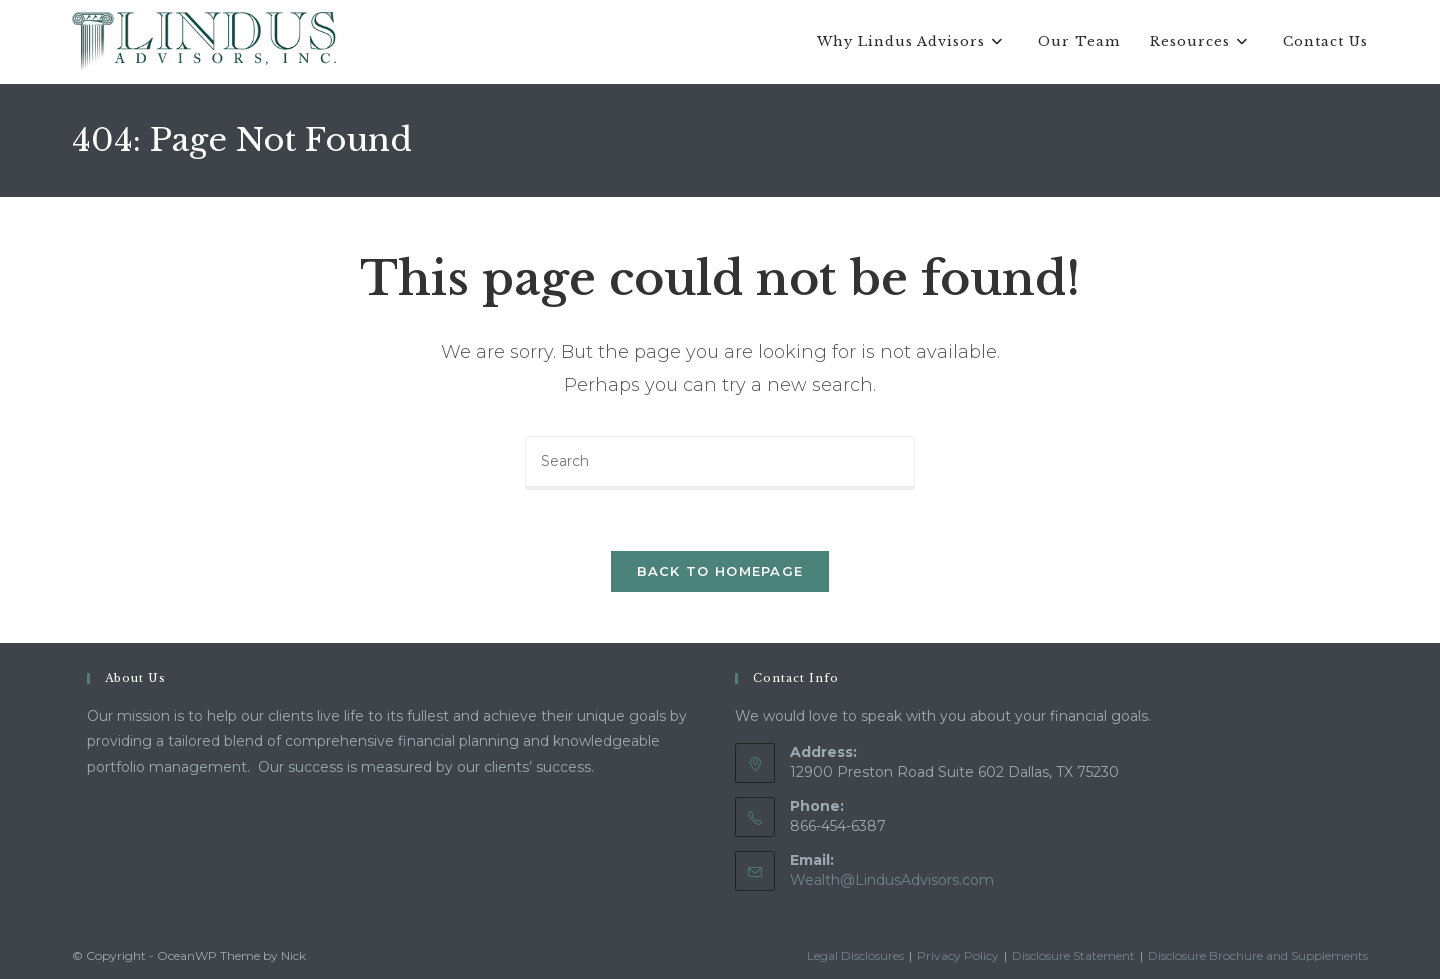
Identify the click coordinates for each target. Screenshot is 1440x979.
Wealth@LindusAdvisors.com (892, 880)
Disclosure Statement (1073, 955)
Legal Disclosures (855, 955)
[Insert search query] (720, 463)
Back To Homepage (720, 571)
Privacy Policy (958, 955)
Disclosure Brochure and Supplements (1258, 955)
